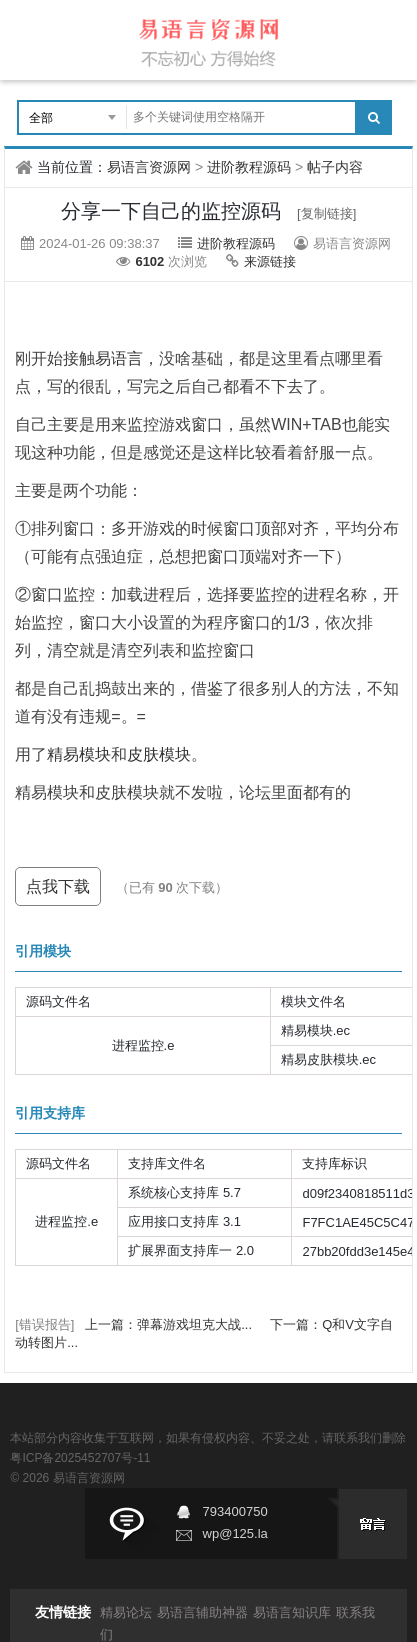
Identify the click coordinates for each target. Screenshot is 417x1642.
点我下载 (58, 886)
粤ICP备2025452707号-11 (80, 1458)
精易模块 (79, 754)
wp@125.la (235, 1533)
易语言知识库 (292, 1612)
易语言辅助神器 (202, 1612)
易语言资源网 (149, 167)
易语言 (119, 358)
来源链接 (270, 261)
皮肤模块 (159, 754)
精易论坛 (126, 1612)
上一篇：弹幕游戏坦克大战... (170, 1324)
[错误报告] (44, 1324)
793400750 (235, 1511)
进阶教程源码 (249, 167)
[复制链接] (326, 213)
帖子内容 (335, 167)
